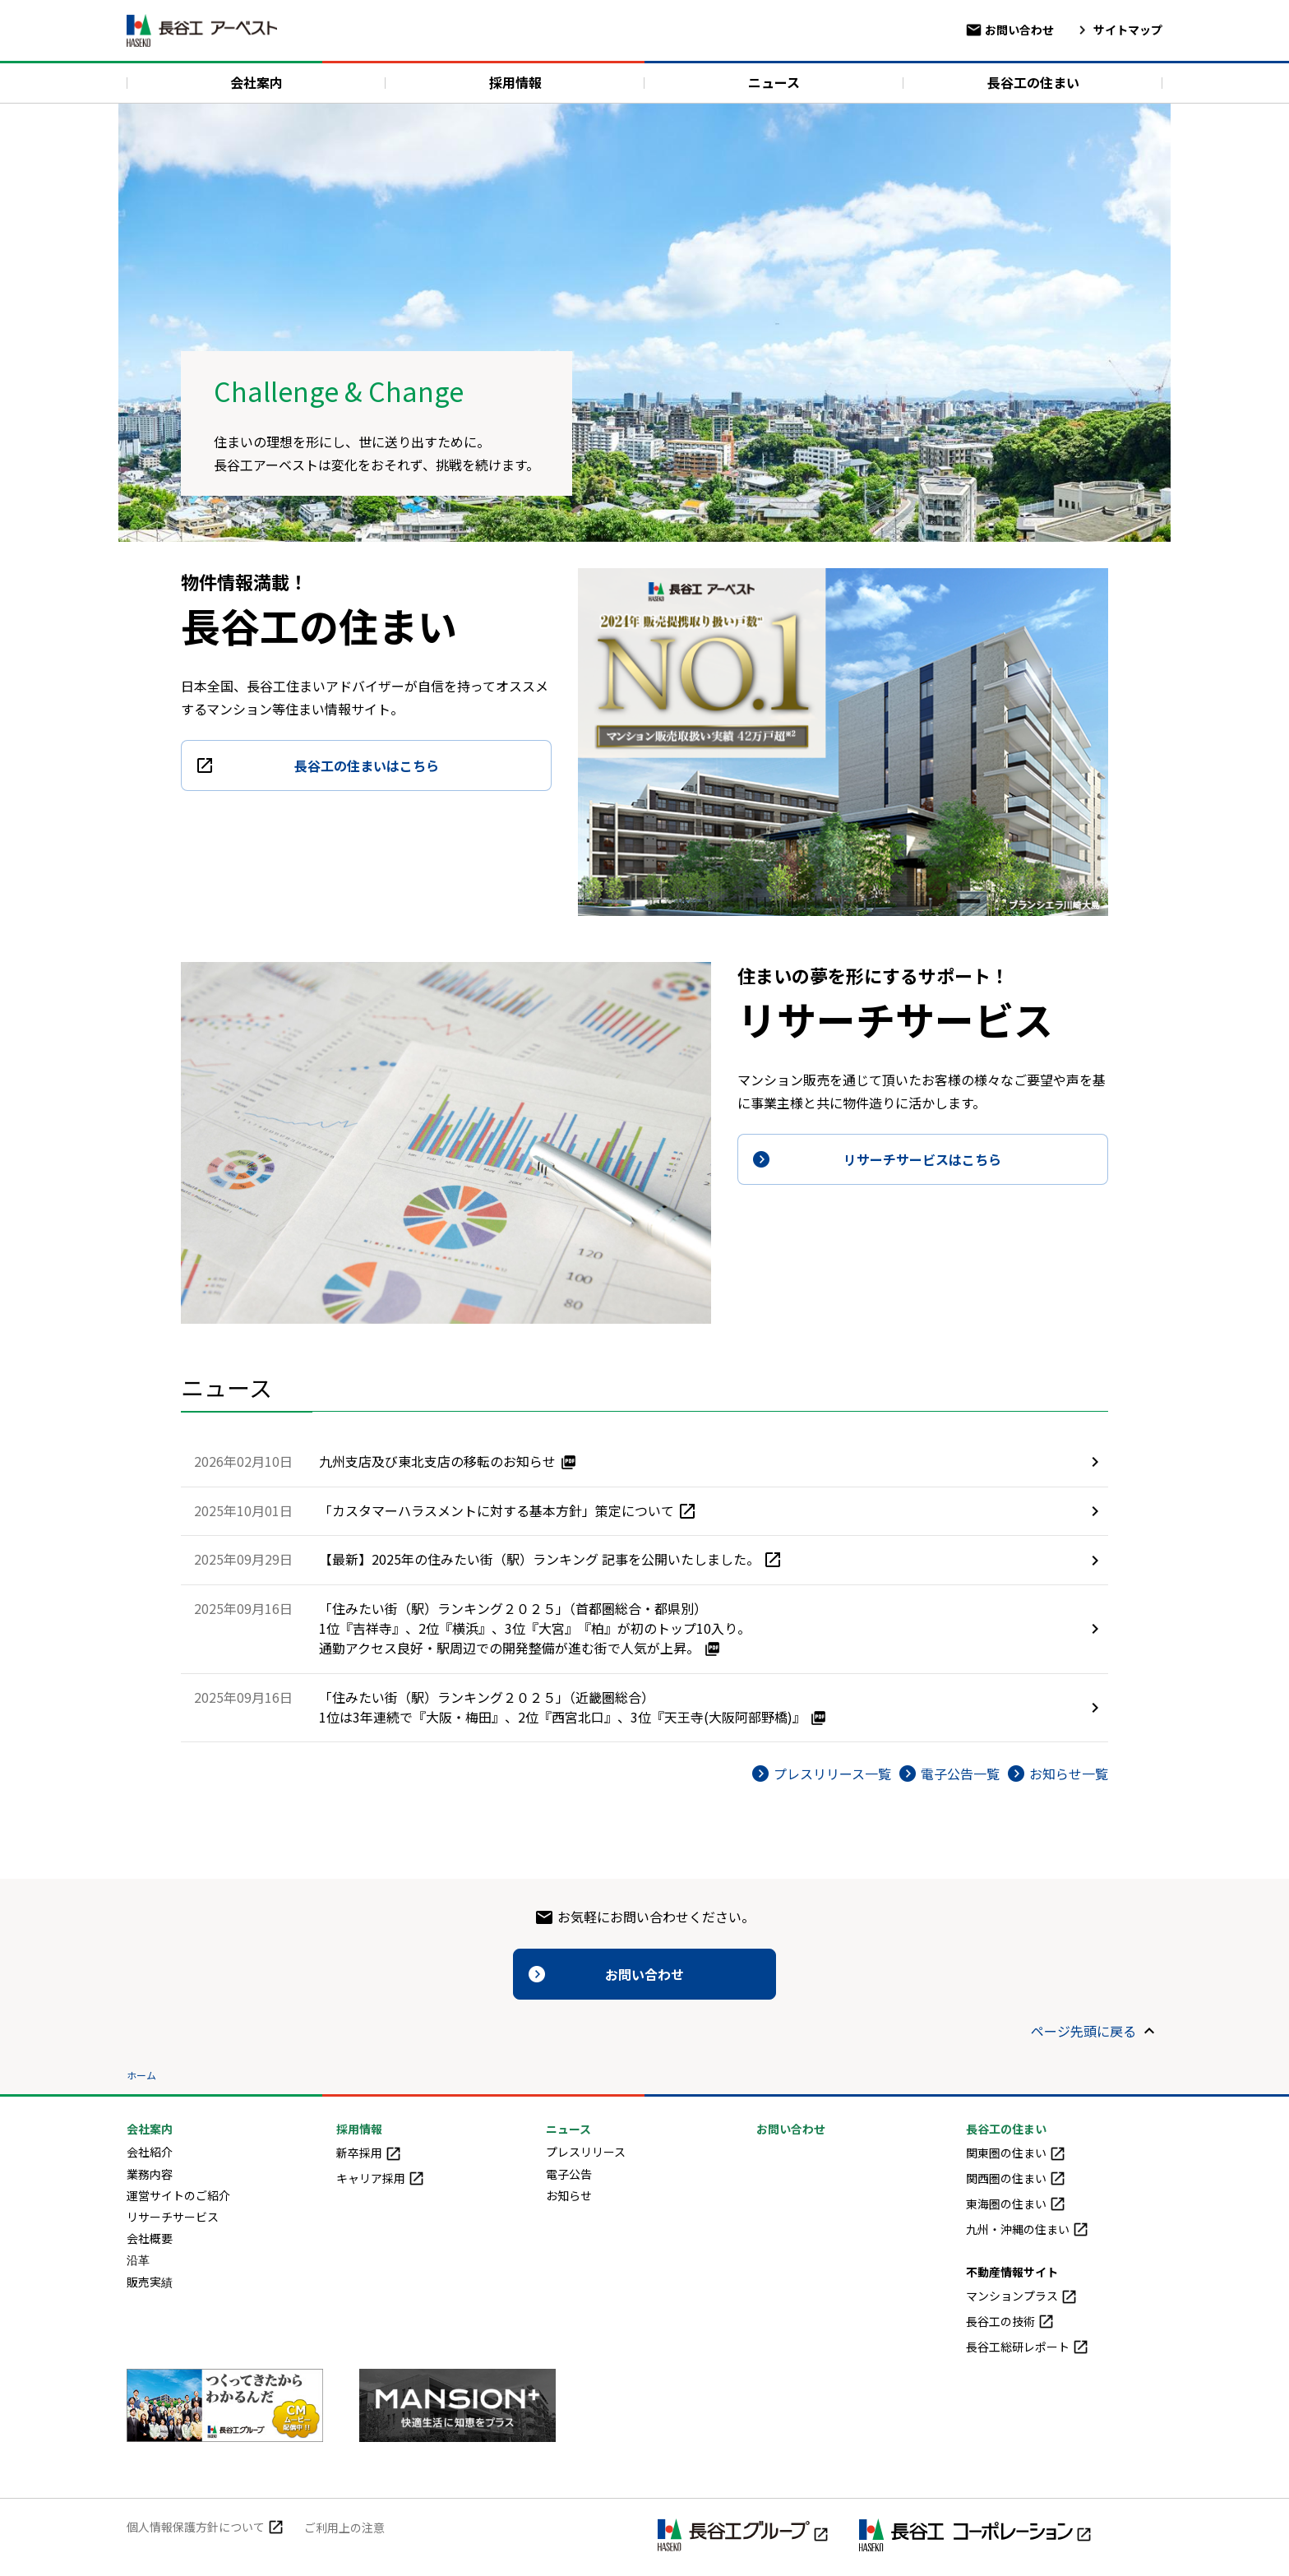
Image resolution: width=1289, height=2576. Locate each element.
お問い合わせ (1009, 29)
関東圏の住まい (1016, 2152)
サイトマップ (1118, 29)
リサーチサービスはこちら (922, 1159)
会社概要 (150, 2238)
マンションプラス (1022, 2295)
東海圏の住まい (1016, 2203)
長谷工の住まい (1033, 82)
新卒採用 (369, 2152)
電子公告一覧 (960, 1773)
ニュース (774, 82)
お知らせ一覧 (1068, 1773)
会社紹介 (150, 2152)
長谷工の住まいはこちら (366, 765)
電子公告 (569, 2174)
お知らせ (569, 2195)
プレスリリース (586, 2152)
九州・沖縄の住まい (1027, 2229)
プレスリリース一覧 (832, 1773)
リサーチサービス (173, 2216)
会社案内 (256, 82)
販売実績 (150, 2281)
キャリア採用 (380, 2178)
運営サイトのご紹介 (178, 2195)
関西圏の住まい (1016, 2178)
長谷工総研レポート (1027, 2346)
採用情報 (515, 82)
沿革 (138, 2259)
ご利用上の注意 (344, 2527)
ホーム (141, 2075)
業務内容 (150, 2174)
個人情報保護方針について (205, 2526)
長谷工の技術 (1010, 2321)
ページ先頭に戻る (1083, 2031)
